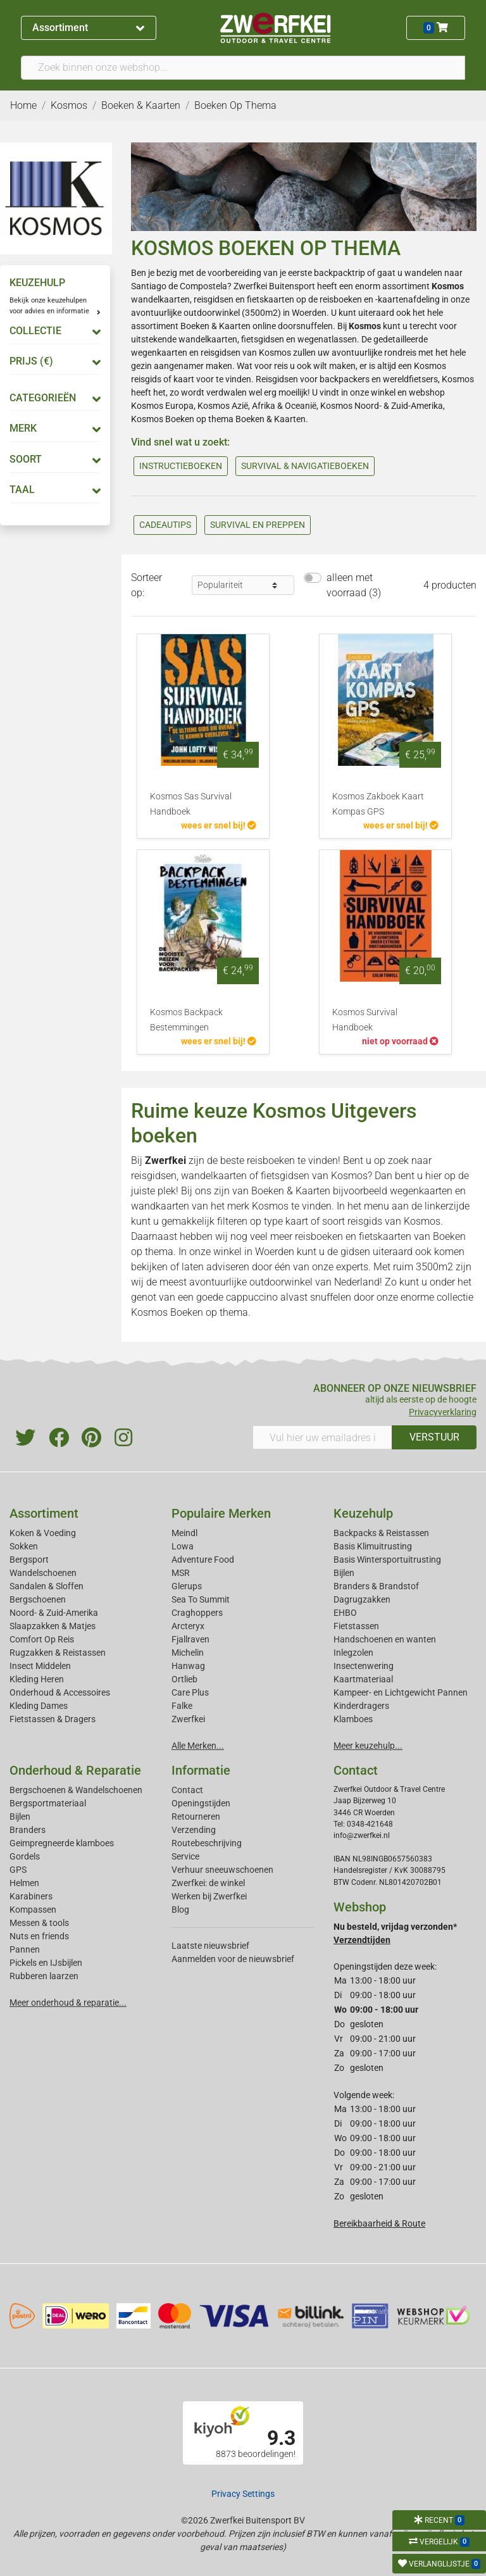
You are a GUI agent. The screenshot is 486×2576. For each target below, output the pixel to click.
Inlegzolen (353, 1653)
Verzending (193, 1830)
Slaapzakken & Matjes (52, 1626)
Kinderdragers (361, 1706)
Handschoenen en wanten (384, 1639)
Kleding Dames (38, 1706)
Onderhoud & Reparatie (75, 1770)
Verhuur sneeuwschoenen (222, 1870)
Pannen (24, 1949)
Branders (27, 1830)
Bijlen (343, 1573)
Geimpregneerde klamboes (61, 1843)
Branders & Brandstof (376, 1586)
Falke (181, 1706)
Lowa (182, 1546)
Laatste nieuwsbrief (210, 1946)
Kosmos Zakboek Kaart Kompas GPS (378, 804)
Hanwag (188, 1666)
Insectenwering (363, 1666)
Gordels (24, 1856)
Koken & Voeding (42, 1533)
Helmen (24, 1883)
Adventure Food (202, 1559)
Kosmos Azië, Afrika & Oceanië (256, 406)
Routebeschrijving (206, 1843)
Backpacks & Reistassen (381, 1533)
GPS (18, 1870)
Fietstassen (356, 1626)
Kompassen (32, 1909)
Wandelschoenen (43, 1573)
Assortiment (88, 27)
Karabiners (31, 1896)
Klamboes (353, 1719)
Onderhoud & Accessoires (59, 1692)
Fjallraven (190, 1639)
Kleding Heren (36, 1679)
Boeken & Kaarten (215, 326)
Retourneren (195, 1816)
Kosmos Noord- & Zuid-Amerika (381, 406)
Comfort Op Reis (41, 1639)
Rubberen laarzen (43, 1976)
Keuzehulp (363, 1513)
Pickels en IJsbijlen (45, 1963)
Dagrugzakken (361, 1599)
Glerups (186, 1586)
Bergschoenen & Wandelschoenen (75, 1790)
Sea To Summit (200, 1599)
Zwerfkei (188, 1719)
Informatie (200, 1770)
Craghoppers (197, 1613)
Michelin (187, 1653)
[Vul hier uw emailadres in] (322, 1437)
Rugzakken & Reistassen (57, 1653)
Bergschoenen (37, 1599)
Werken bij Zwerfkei (209, 1896)
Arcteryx (187, 1626)
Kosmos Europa (162, 406)
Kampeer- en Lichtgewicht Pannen (400, 1692)
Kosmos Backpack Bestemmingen (186, 1020)
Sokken (23, 1546)
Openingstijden (200, 1803)
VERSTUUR (434, 1437)
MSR (180, 1573)
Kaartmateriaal (363, 1679)
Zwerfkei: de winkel (208, 1883)
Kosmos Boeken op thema (182, 419)
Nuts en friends (39, 1936)
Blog (180, 1909)
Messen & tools (39, 1923)
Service (185, 1856)
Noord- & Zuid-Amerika (53, 1613)
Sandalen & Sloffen (46, 1586)
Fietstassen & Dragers (52, 1719)
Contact (187, 1790)
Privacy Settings (243, 2494)
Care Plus (190, 1692)
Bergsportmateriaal (47, 1803)
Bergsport (29, 1559)
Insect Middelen (40, 1666)
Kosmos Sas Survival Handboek (191, 804)
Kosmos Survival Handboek (364, 1020)
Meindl (184, 1533)
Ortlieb (184, 1679)
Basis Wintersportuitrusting (387, 1559)
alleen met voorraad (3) (354, 585)
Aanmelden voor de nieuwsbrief (232, 1959)
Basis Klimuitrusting (372, 1546)
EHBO (345, 1613)
